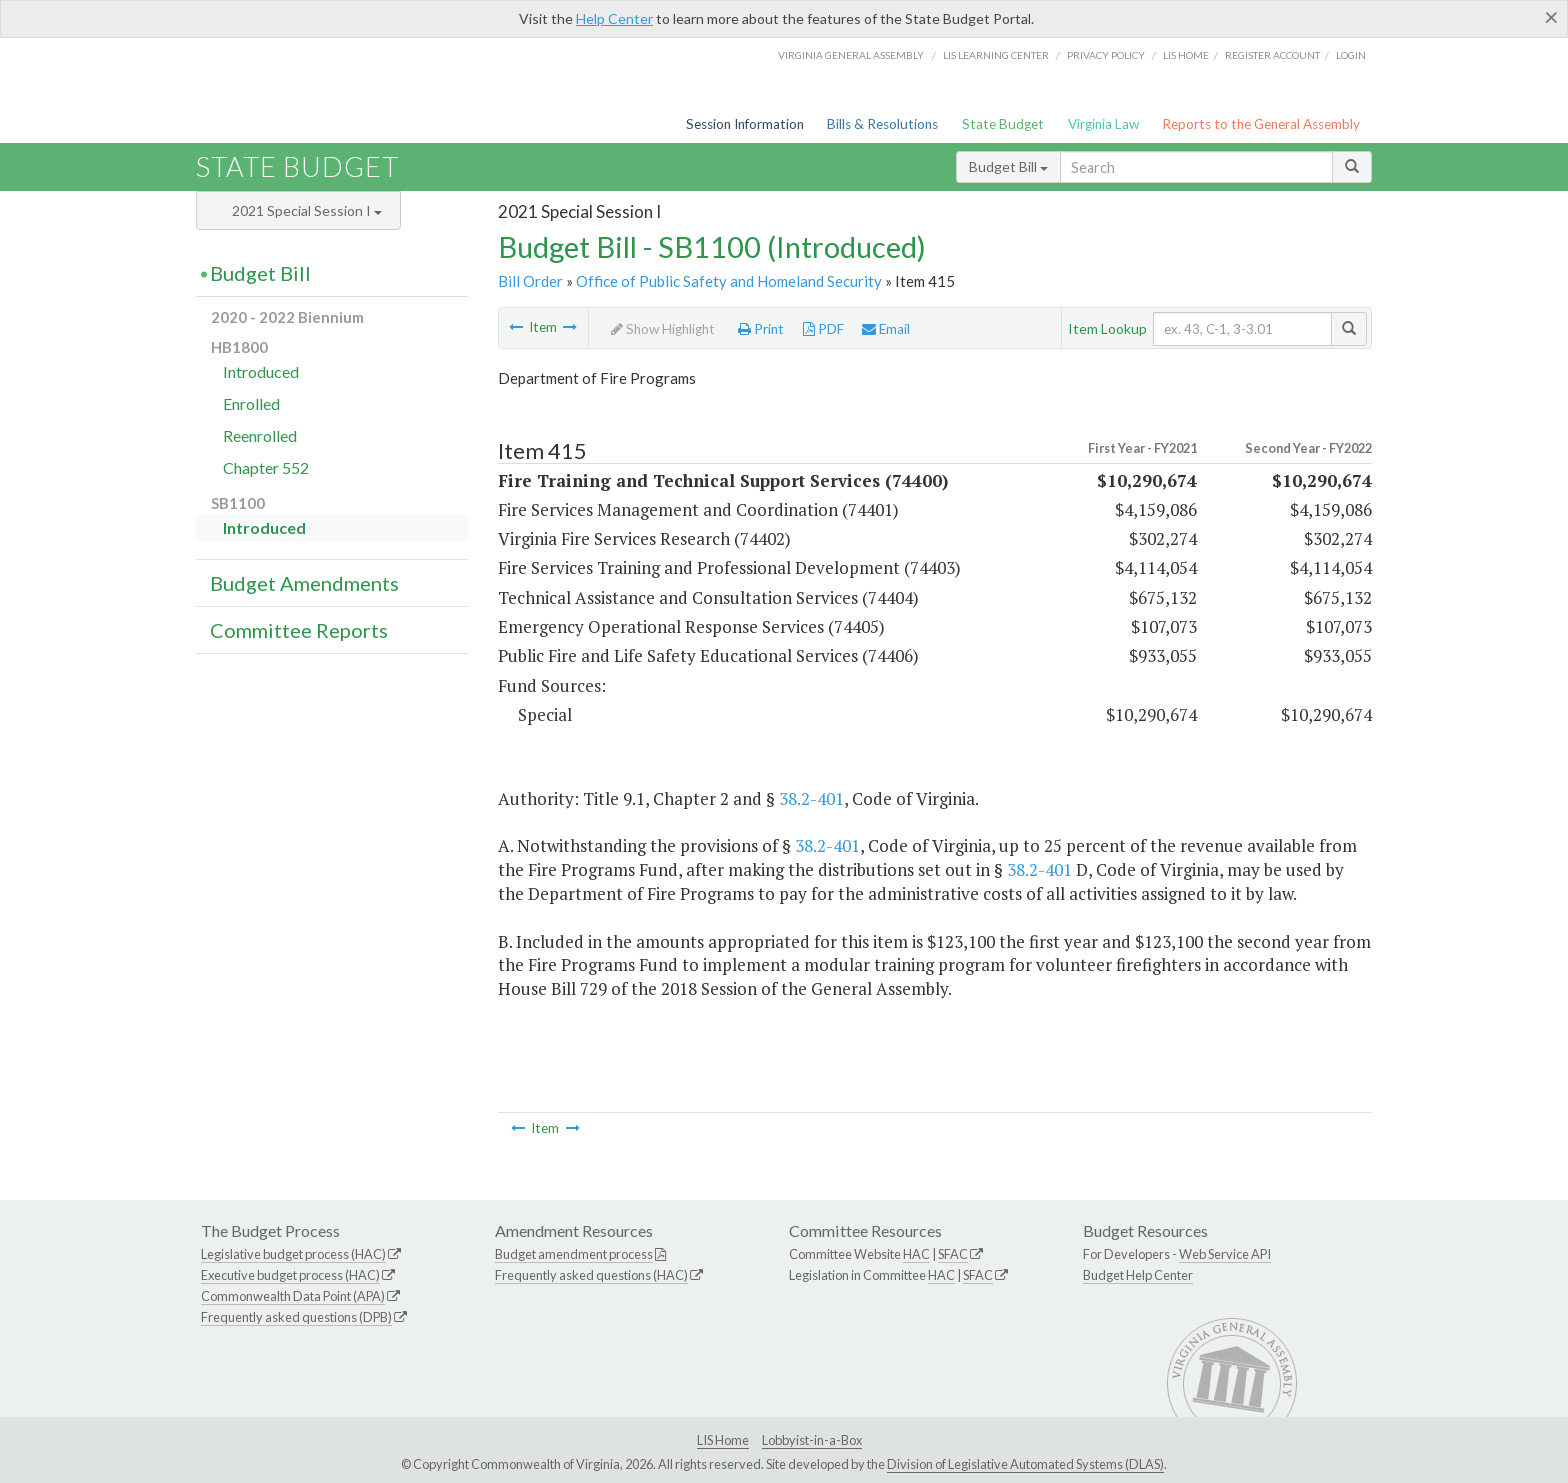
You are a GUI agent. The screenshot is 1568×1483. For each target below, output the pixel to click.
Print (761, 329)
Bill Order (530, 281)
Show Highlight (663, 329)
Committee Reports (299, 630)
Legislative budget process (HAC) (293, 1254)
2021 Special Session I (307, 210)
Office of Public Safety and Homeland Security (729, 281)
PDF (823, 329)
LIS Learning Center (996, 55)
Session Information (745, 124)
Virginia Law (1103, 124)
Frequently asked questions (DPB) (296, 1317)
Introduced (261, 371)
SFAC (953, 1254)
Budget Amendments (304, 583)
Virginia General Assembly (851, 55)
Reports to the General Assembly (1261, 124)
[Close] (1551, 17)
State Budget (1003, 124)
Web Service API (1225, 1254)
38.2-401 (811, 798)
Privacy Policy (1106, 55)
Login (1351, 55)
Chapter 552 (266, 467)
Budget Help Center (1138, 1275)
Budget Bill (1008, 166)
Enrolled (251, 403)
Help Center (614, 18)
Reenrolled (260, 435)
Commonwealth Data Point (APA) (293, 1296)
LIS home (1186, 55)
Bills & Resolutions (882, 124)
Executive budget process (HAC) (290, 1275)
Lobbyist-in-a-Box (812, 1440)
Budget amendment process (574, 1254)
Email (886, 329)
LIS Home (723, 1440)
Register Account (1272, 55)
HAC (916, 1254)
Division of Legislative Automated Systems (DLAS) (1025, 1464)
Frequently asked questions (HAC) (591, 1275)
